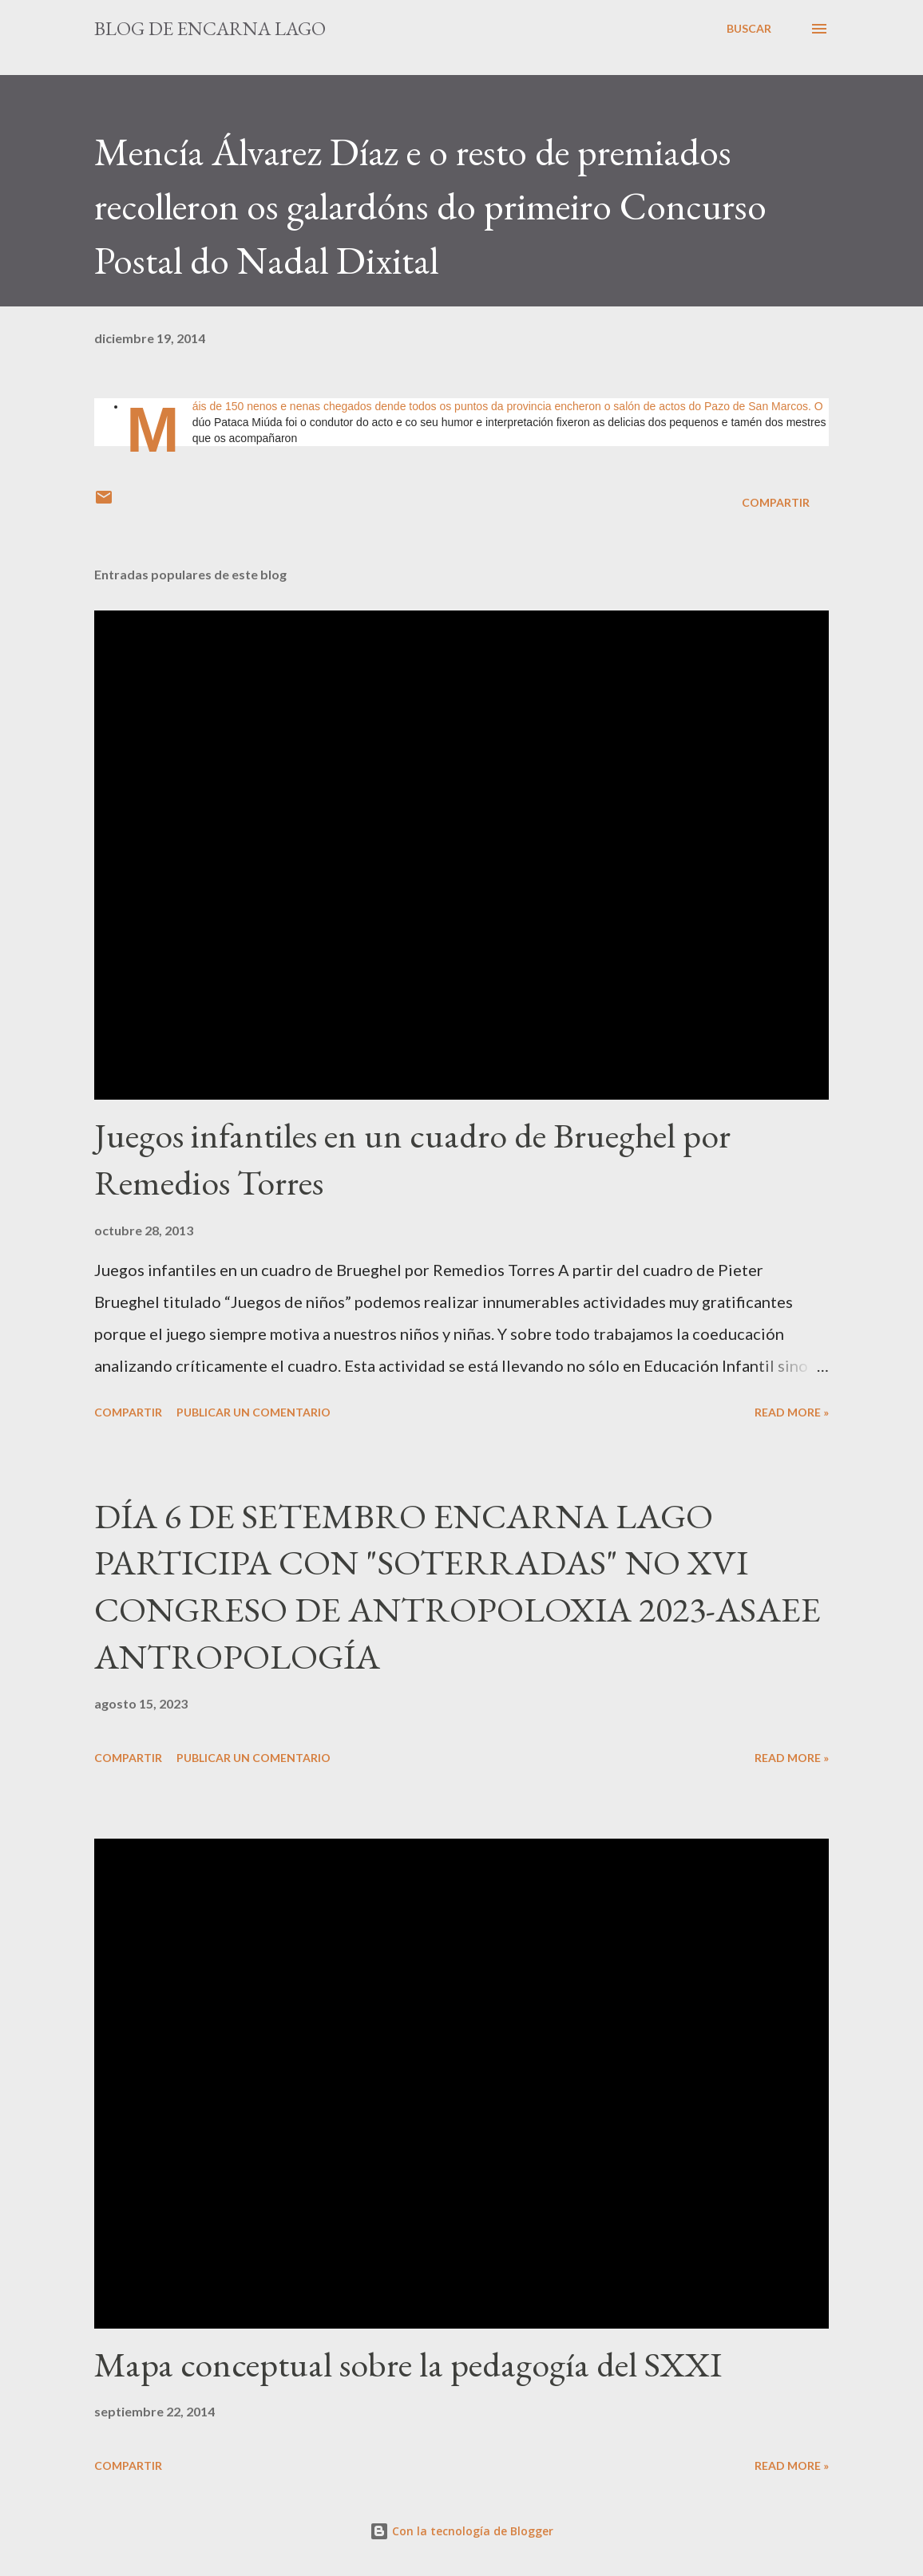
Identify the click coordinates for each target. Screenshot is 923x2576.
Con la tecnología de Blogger (461, 2530)
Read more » (792, 1412)
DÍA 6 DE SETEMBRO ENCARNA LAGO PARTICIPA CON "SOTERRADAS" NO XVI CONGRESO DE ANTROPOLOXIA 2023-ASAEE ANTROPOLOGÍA (457, 1586)
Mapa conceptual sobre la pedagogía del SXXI (408, 2364)
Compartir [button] (776, 502)
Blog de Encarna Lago (210, 28)
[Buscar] (749, 28)
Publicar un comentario (253, 1412)
